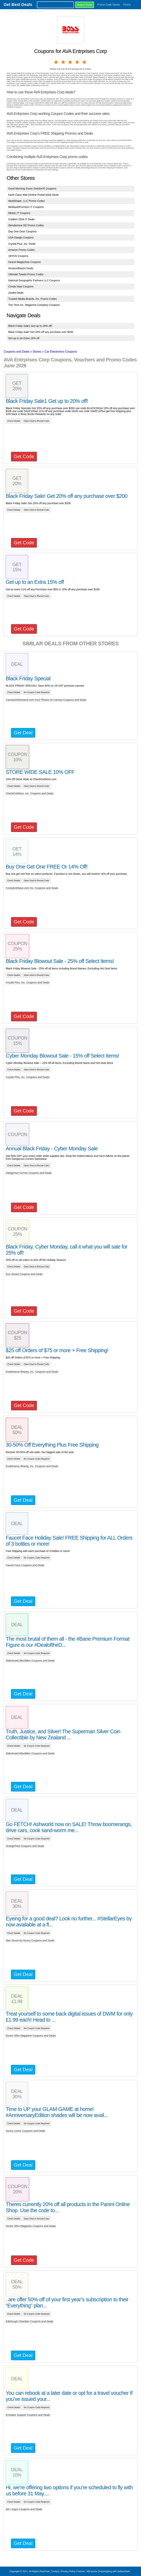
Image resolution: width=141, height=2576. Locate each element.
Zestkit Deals (16, 292)
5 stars (84, 62)
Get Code (24, 456)
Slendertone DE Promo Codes (26, 225)
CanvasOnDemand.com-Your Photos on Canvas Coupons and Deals (46, 699)
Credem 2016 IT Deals (21, 219)
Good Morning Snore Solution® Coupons (32, 188)
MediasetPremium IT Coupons (26, 206)
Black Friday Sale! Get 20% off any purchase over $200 (40, 331)
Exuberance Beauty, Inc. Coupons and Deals (32, 1371)
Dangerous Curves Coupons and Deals (29, 1172)
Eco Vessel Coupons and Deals (24, 1274)
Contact (55, 2571)
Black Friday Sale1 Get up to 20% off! (30, 325)
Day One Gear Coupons (22, 231)
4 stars (77, 62)
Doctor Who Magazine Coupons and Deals (31, 2035)
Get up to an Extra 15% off (23, 338)
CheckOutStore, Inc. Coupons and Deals (29, 793)
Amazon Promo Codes (21, 249)
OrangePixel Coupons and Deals (25, 1845)
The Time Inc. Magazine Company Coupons (34, 304)
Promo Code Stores (108, 4)
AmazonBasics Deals (20, 268)
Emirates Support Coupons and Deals (28, 2414)
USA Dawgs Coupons (21, 237)
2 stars (63, 62)
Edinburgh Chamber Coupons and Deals (29, 2321)
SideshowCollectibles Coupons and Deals (30, 1660)
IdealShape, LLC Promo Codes (26, 200)
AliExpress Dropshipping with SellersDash (108, 2571)
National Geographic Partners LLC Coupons (34, 280)
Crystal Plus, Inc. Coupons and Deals (27, 982)
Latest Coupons (35, 11)
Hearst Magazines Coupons (24, 262)
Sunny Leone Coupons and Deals (25, 2130)
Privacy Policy (68, 2571)
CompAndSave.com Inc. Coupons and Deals (32, 888)
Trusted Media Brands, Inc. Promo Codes (32, 298)
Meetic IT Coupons (19, 213)
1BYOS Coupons (18, 255)
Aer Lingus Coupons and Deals (24, 2509)
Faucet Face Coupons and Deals (25, 1565)
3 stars (70, 62)
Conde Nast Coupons (21, 286)
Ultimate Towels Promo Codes (26, 274)
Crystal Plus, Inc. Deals (22, 243)
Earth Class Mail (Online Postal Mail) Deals (33, 194)
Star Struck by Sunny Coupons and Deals (30, 1940)
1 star (56, 62)
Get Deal (23, 732)
